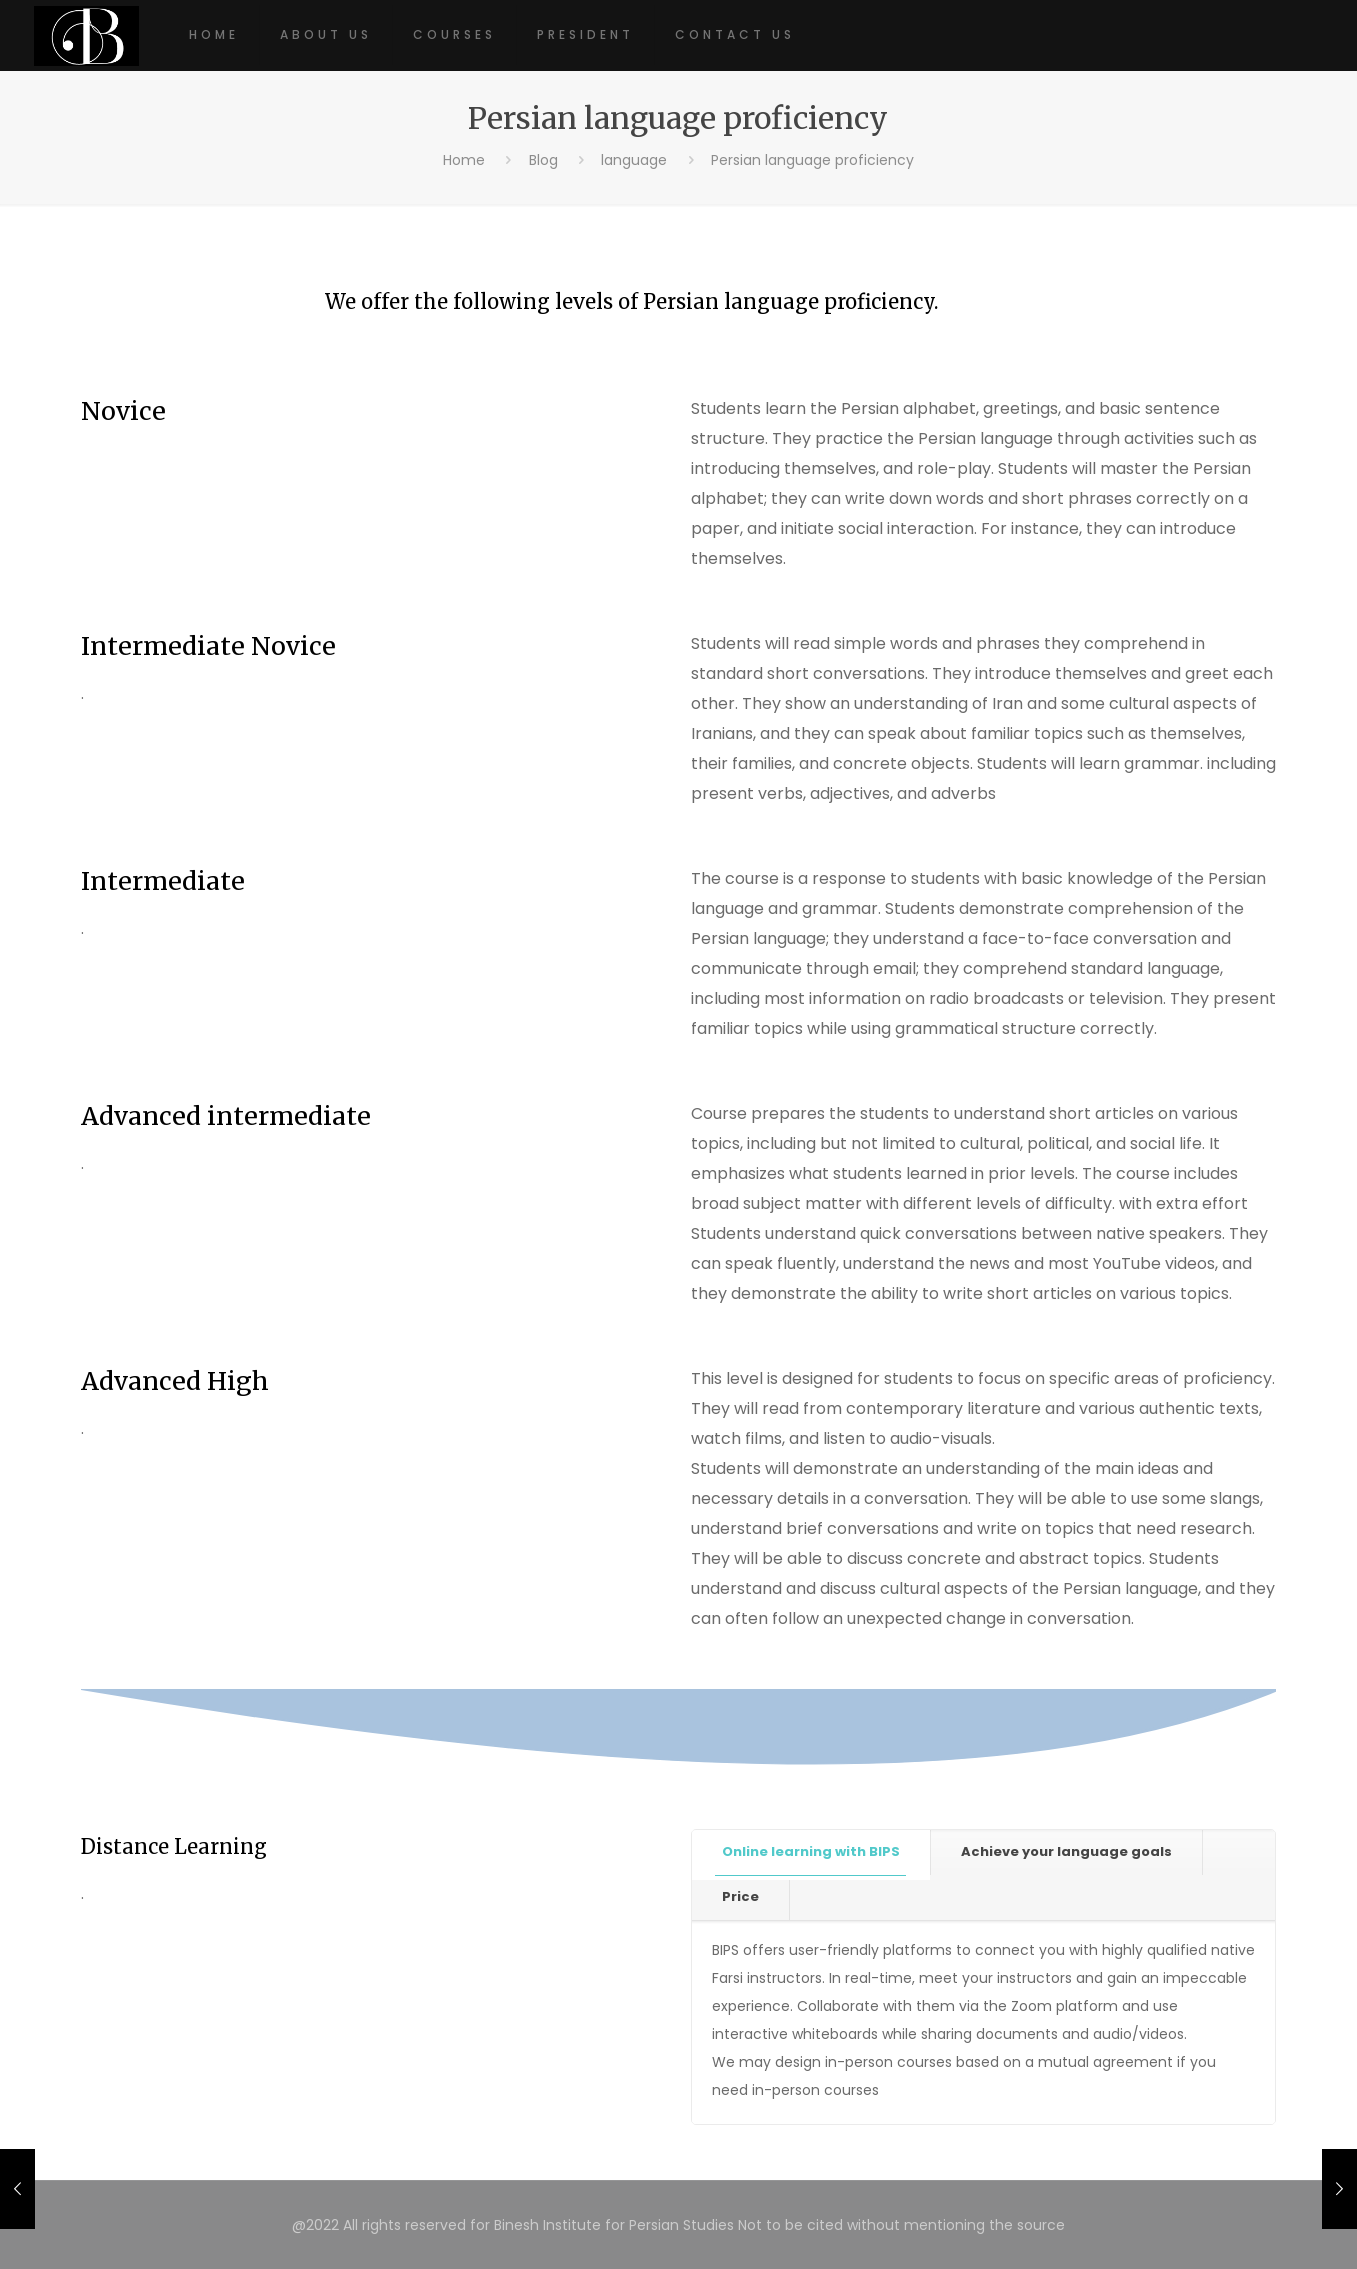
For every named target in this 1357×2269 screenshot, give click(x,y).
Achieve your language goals (1066, 1851)
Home (464, 160)
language (634, 160)
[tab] (811, 1852)
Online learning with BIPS (811, 1851)
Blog (543, 160)
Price (740, 1896)
